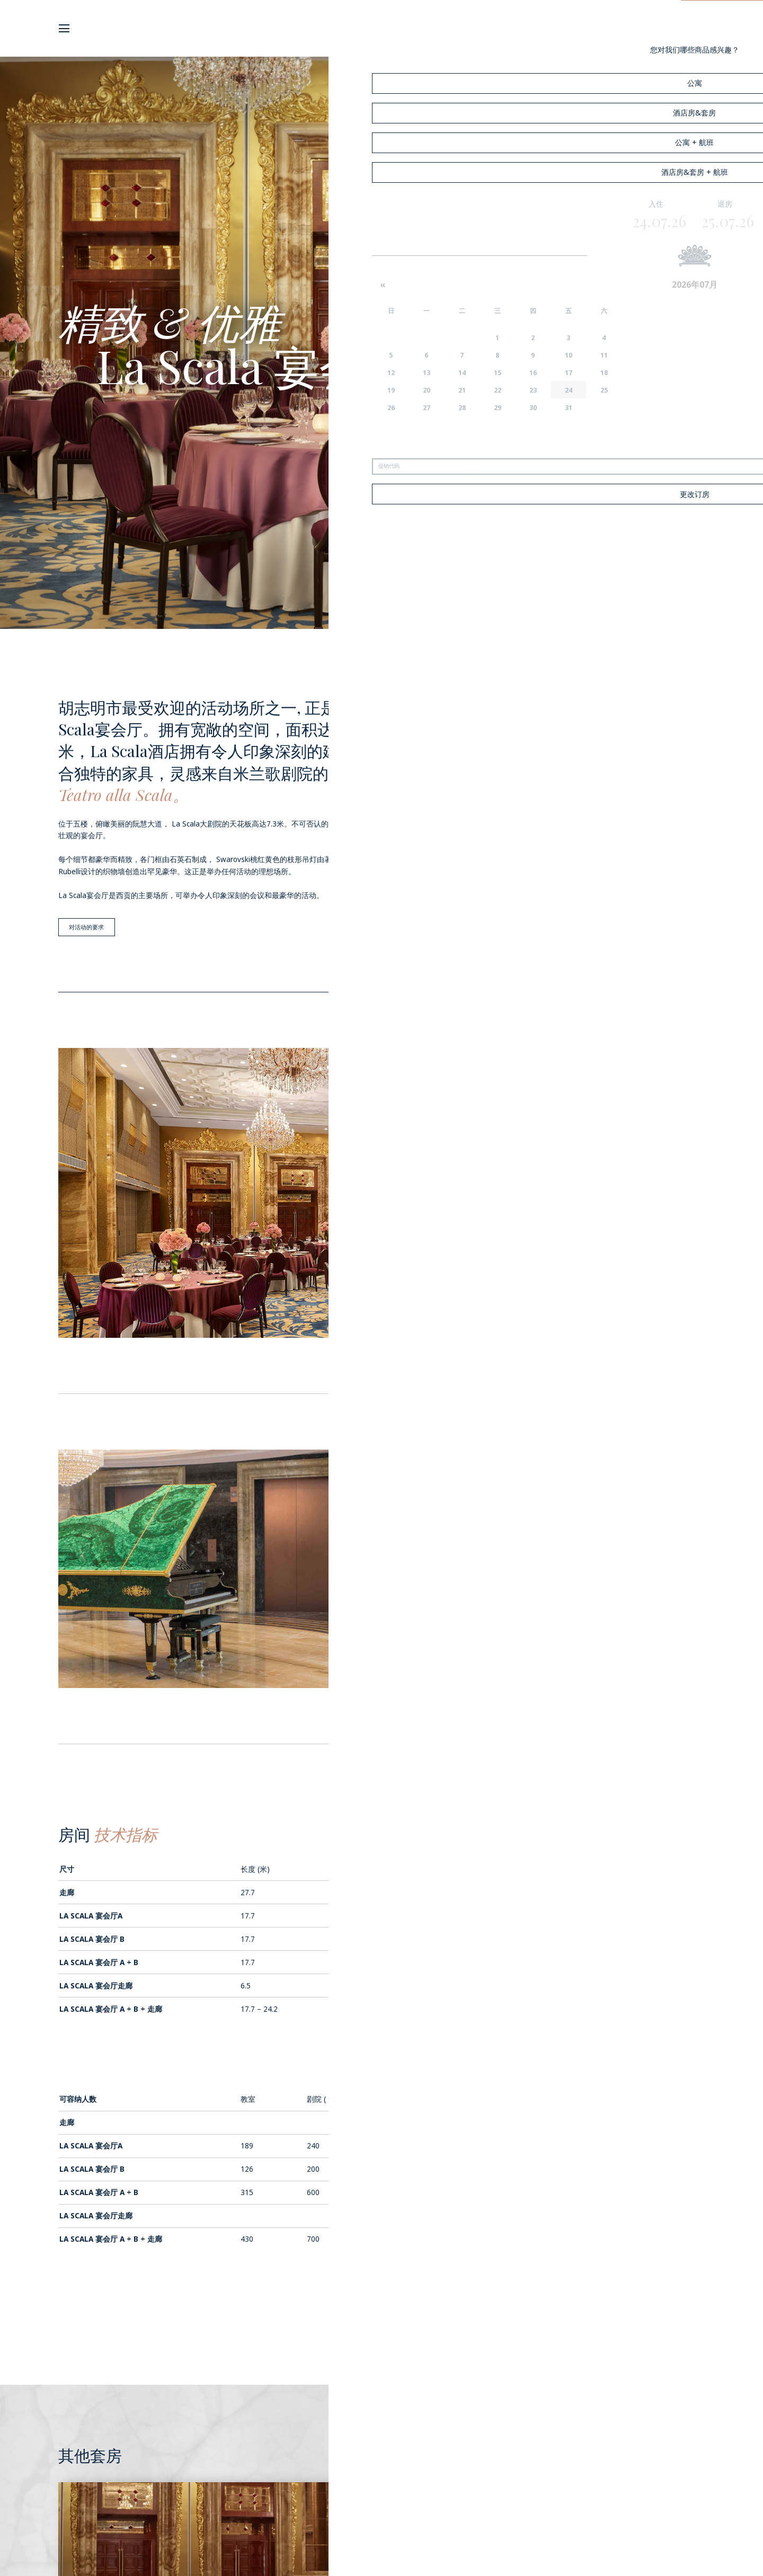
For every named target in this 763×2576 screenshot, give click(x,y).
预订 (721, 28)
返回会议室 (381, 2324)
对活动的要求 (90, 928)
